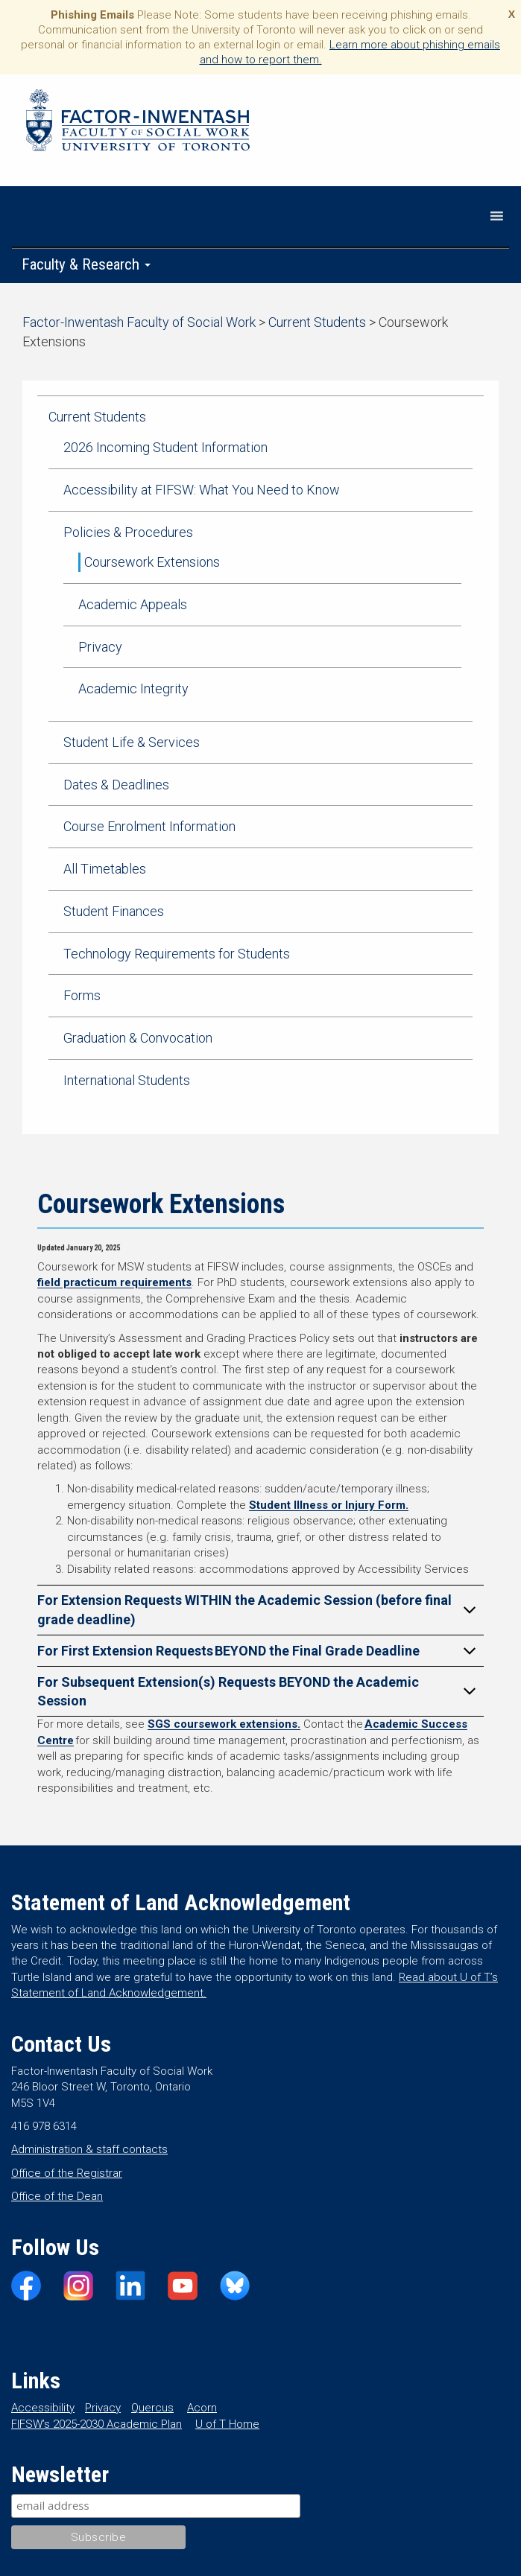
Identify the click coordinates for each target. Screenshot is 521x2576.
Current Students (97, 416)
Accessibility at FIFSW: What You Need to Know (201, 489)
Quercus (152, 2407)
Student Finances (113, 911)
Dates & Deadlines (116, 784)
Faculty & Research (86, 264)
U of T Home (227, 2424)
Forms (82, 995)
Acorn (202, 2407)
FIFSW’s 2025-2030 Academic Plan (96, 2424)
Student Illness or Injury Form (327, 1505)
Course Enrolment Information (149, 826)
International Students (126, 1080)
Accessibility (43, 2407)
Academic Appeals (132, 604)
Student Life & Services (131, 742)
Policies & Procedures (128, 532)
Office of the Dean (57, 2196)
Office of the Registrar (66, 2173)
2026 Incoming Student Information (165, 447)
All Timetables (104, 869)
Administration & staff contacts (89, 2149)
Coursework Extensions (152, 562)
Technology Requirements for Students (176, 953)
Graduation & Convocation (137, 1038)
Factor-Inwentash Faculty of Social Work (138, 122)
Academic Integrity (133, 688)
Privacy (100, 647)
